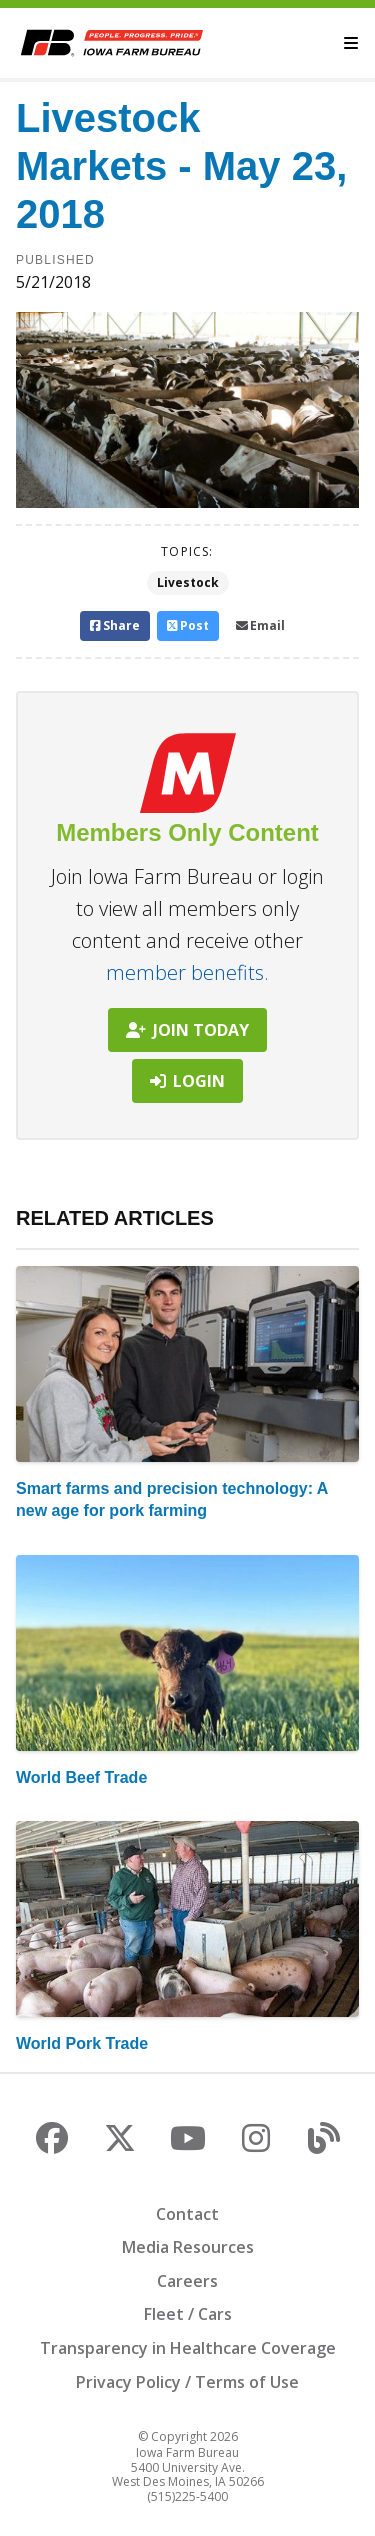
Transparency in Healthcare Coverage (188, 2348)
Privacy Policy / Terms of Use (187, 2382)
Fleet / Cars (188, 2314)
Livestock (188, 582)
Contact (187, 2214)
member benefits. (187, 972)
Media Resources (188, 2247)
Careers (187, 2281)
